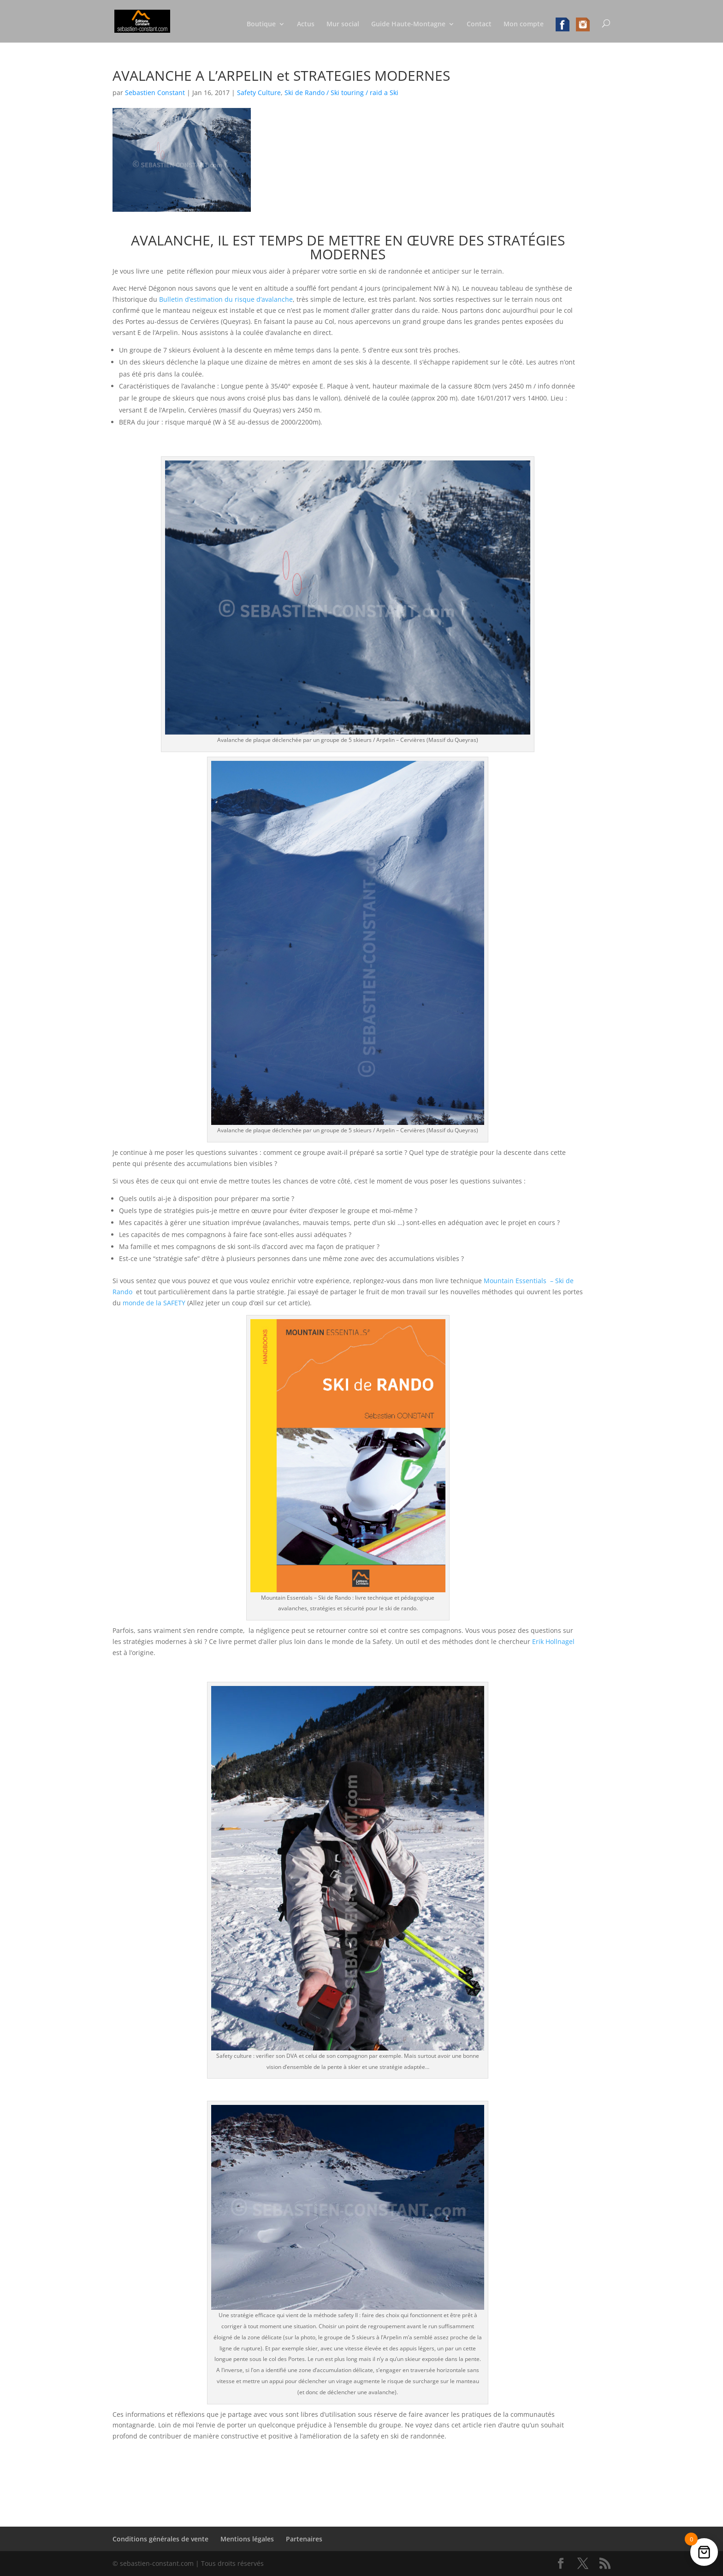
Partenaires (304, 2538)
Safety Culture (259, 92)
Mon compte (524, 24)
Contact (479, 24)
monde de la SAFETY (154, 1302)
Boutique (261, 24)
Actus (305, 24)
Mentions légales (247, 2538)
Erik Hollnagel (553, 1641)
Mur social (342, 24)
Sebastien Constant (155, 92)
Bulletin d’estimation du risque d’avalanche (226, 299)
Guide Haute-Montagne (408, 24)
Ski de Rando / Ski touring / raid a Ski (341, 92)
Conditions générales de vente (160, 2538)
